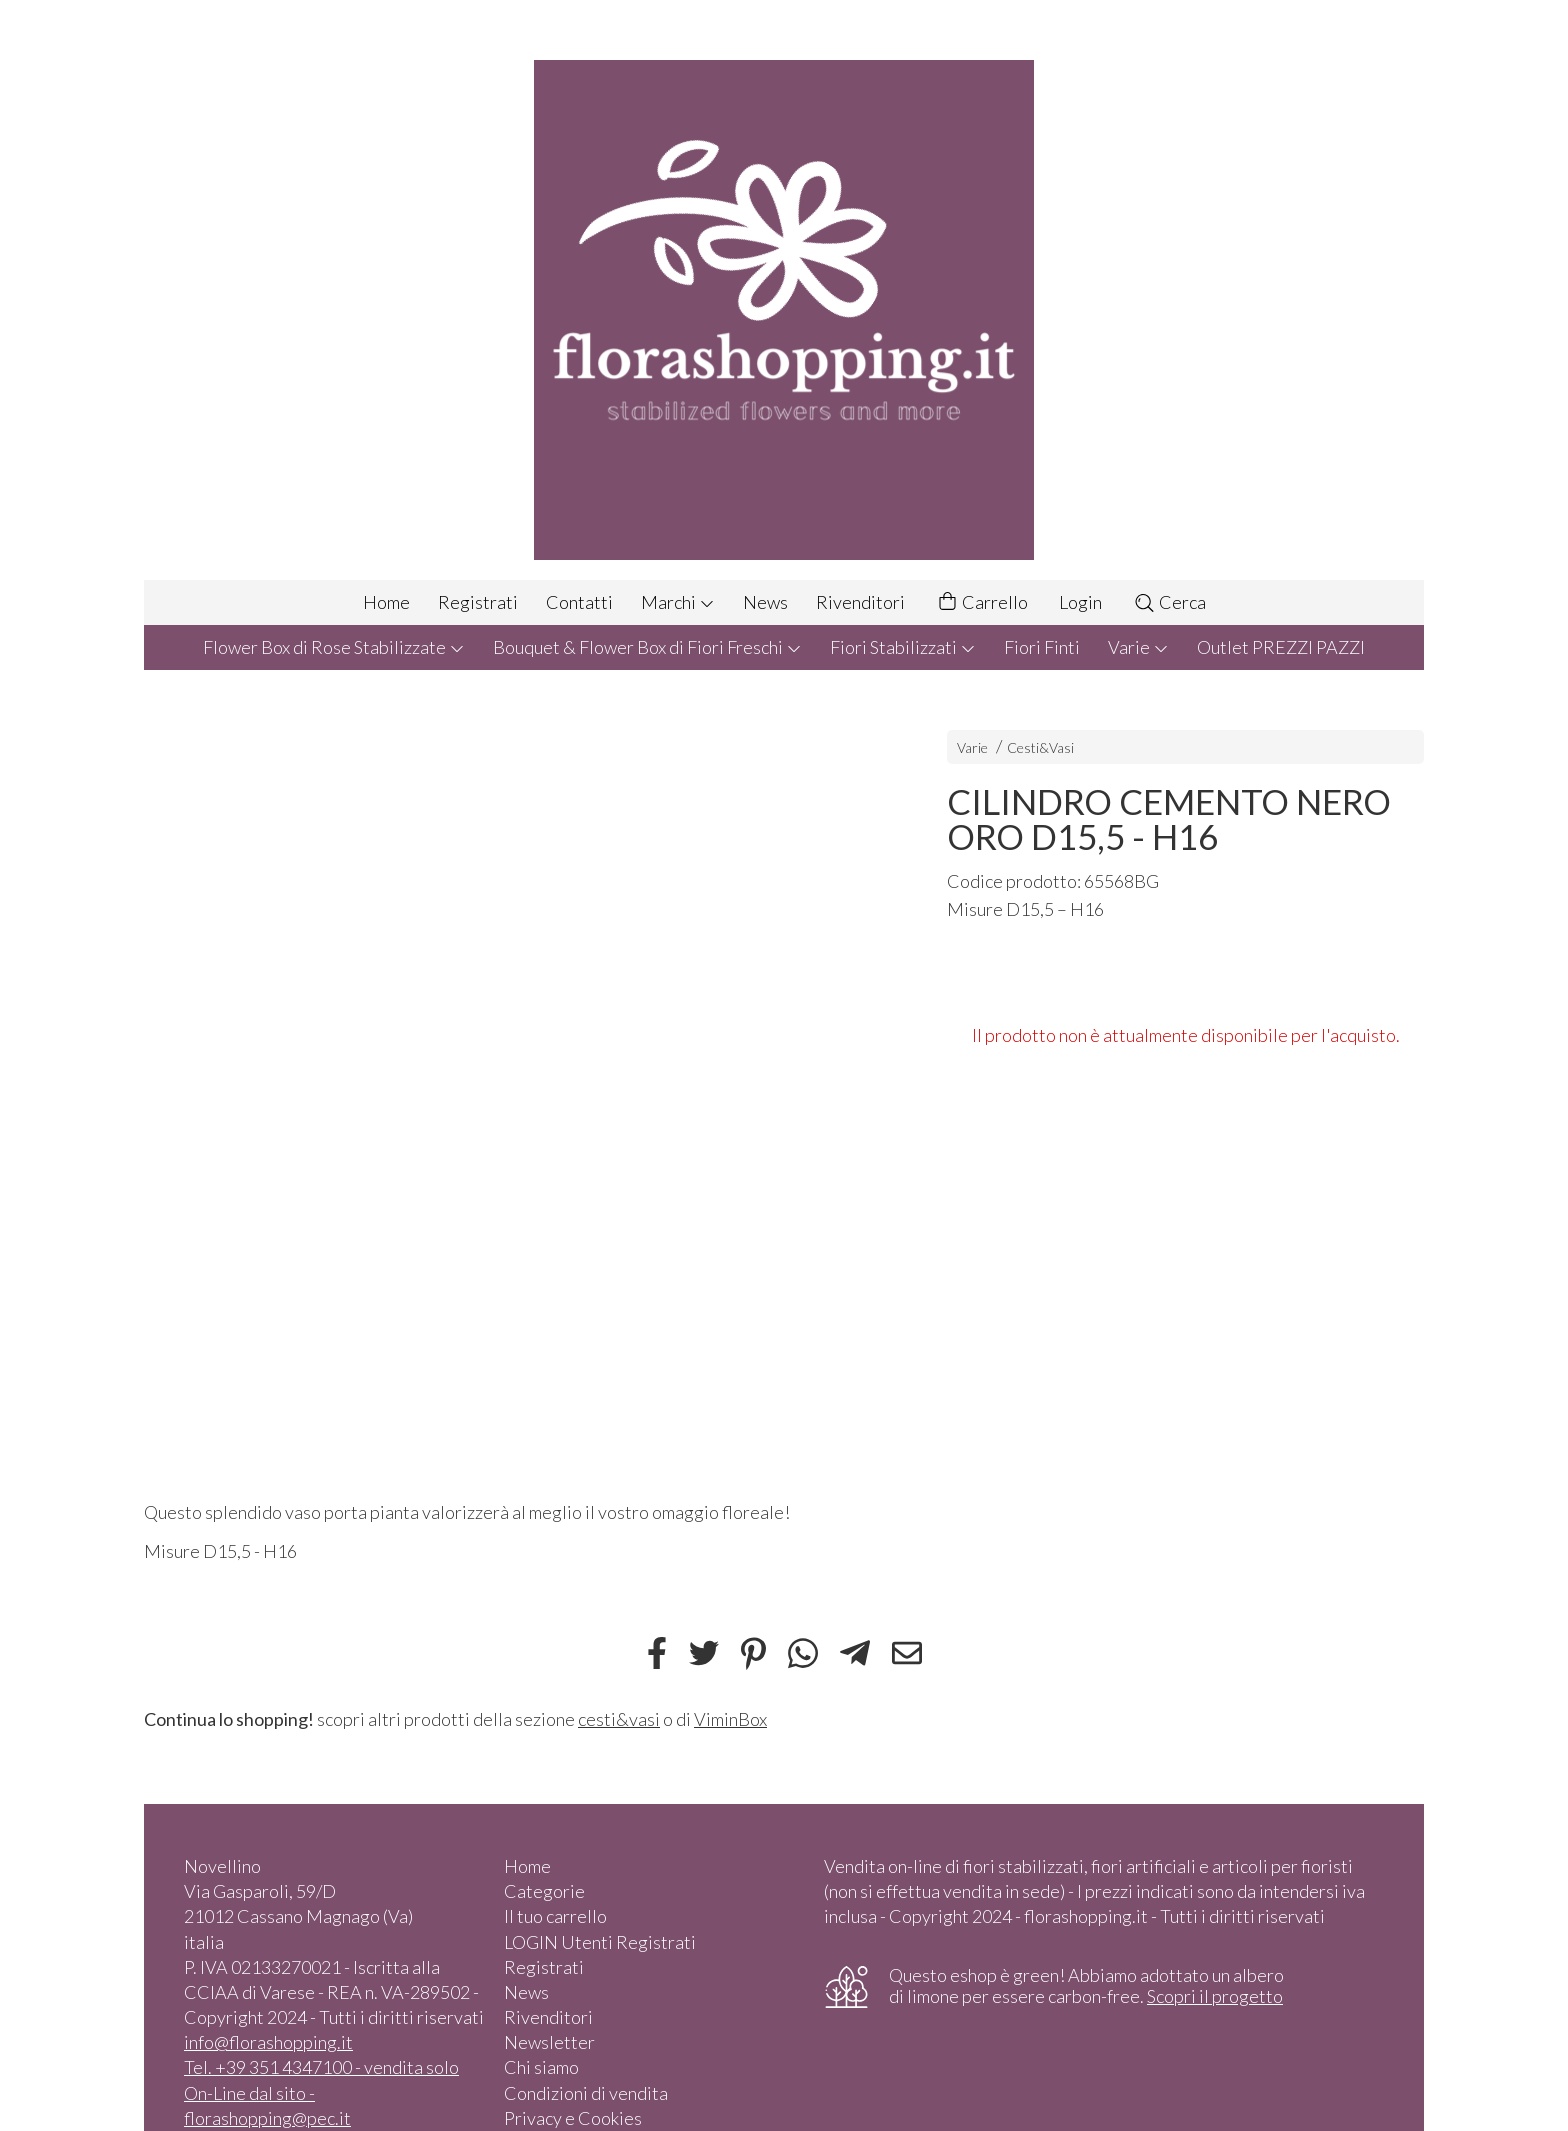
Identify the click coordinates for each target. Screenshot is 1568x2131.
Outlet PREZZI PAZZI (1281, 647)
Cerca (1169, 602)
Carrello (982, 602)
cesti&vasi (619, 1719)
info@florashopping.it (268, 2042)
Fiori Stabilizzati (903, 647)
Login (1080, 602)
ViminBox (730, 1719)
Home (386, 602)
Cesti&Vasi (1040, 747)
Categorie (544, 1891)
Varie (1138, 647)
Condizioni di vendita (586, 2093)
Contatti (579, 602)
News (765, 602)
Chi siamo (541, 2067)
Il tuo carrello (555, 1916)
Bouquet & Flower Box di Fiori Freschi (647, 647)
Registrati (478, 602)
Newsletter (549, 2042)
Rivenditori (860, 602)
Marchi (678, 602)
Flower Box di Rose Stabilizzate (334, 647)
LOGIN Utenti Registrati (600, 1942)
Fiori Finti (1042, 647)
